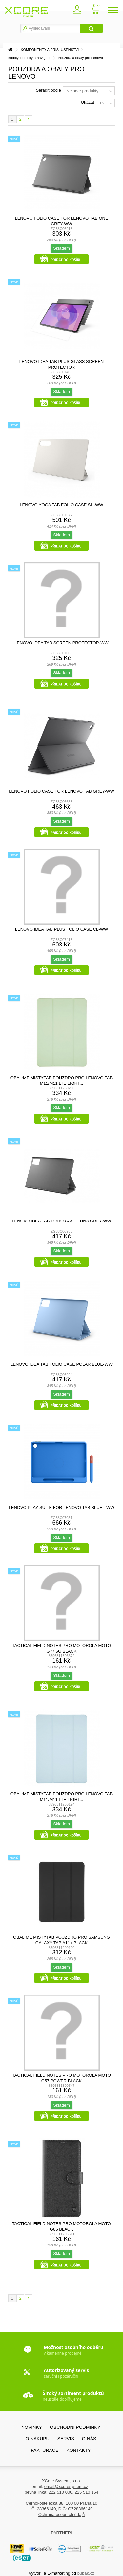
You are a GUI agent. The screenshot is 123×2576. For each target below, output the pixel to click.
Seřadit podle (48, 90)
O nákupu (38, 2438)
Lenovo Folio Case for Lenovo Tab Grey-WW (61, 791)
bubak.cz (85, 2573)
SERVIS (65, 2438)
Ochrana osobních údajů (61, 2514)
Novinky (31, 2427)
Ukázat (87, 102)
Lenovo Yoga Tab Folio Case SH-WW (61, 504)
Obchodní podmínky (75, 2427)
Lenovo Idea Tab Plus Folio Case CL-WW (61, 929)
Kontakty (78, 2450)
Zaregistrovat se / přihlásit (76, 11)
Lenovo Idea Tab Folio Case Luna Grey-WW (61, 1221)
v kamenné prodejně (73, 2350)
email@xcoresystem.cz (66, 2486)
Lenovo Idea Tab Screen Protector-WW (61, 642)
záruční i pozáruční (66, 2373)
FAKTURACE (44, 2450)
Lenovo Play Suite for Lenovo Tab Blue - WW (61, 1507)
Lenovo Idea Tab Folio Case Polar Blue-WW (61, 1364)
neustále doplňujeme (73, 2396)
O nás (89, 2438)
